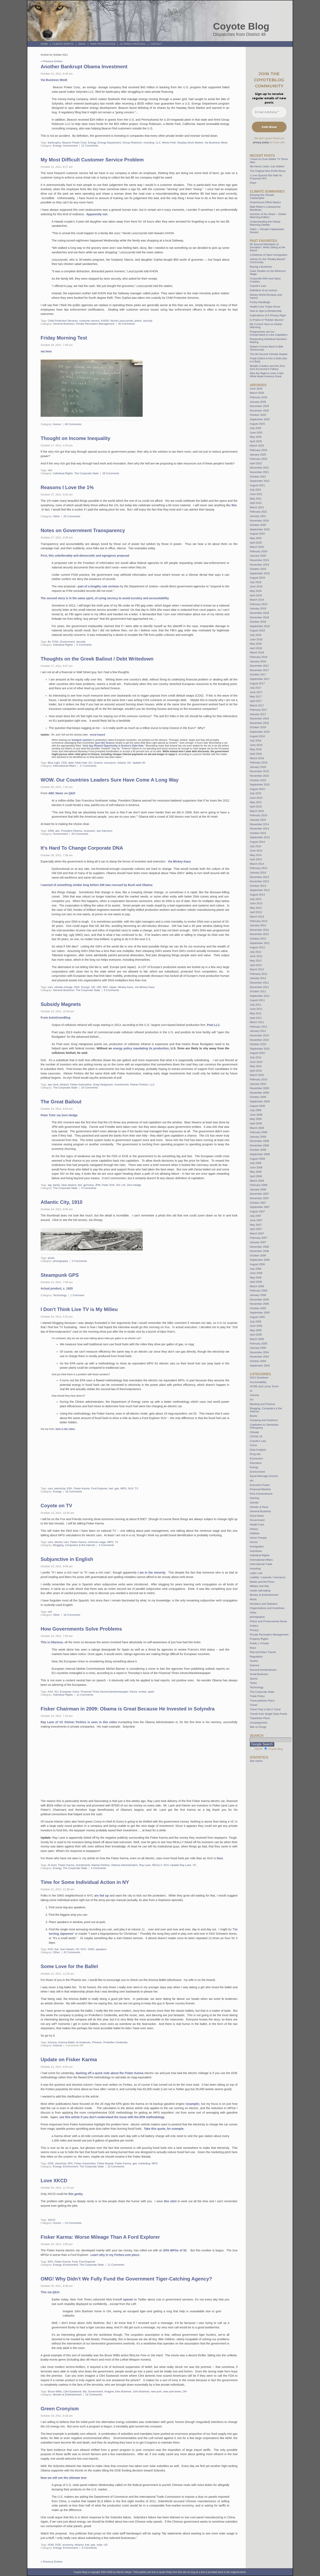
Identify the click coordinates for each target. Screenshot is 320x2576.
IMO (105, 987)
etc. (252, 1480)
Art (251, 1399)
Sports (254, 1678)
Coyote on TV (56, 1505)
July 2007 (255, 1215)
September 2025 (260, 419)
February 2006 (258, 1290)
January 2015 (258, 819)
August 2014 (257, 841)
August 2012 (257, 947)
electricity (59, 1488)
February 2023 (258, 458)
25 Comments (71, 516)
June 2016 (256, 745)
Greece (98, 762)
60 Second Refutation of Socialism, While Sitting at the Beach (267, 247)
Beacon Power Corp (74, 142)
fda (85, 2391)
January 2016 (258, 767)
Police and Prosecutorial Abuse (268, 1621)
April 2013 (256, 912)
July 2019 (255, 582)
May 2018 (256, 643)
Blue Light (54, 762)
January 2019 (258, 608)
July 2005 (255, 1321)
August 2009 (257, 1105)
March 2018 (257, 652)
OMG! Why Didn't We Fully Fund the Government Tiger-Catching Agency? (126, 2279)
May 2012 (256, 960)
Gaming (254, 1498)
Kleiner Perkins (139, 1084)
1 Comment (77, 1295)
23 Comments (73, 2222)
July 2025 (255, 428)
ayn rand (53, 1084)
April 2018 (256, 648)
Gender (254, 1502)
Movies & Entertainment (67, 2394)
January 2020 (258, 555)
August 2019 (257, 577)
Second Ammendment (263, 1669)
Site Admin (256, 1760)
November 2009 (259, 1092)
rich (50, 470)
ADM (50, 2544)
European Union (69, 1691)
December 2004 (259, 1352)
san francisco (104, 830)
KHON (105, 320)
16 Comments (73, 1491)
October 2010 (258, 1044)
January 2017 (258, 714)
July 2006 (255, 1268)
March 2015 (257, 811)
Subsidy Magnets (61, 1004)
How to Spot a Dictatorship (266, 310)
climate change (63, 987)
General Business (63, 323)
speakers (101, 1949)
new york (156, 2391)
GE (93, 987)
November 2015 (259, 775)
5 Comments (84, 644)
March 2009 (257, 1127)
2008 (51, 830)
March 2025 (257, 445)
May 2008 (256, 1171)
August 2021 (257, 485)
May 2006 (256, 1277)
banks (56, 1185)
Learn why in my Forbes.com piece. (115, 2254)
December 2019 (259, 560)
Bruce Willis (55, 2391)
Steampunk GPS (60, 1275)
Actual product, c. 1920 (57, 1288)
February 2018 (258, 656)
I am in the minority (151, 1572)
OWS (91, 1949)
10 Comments (89, 1087)
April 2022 (256, 463)
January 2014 (258, 872)
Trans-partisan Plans (262, 1700)
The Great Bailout (61, 1101)
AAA (50, 1691)
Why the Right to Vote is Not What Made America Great (266, 375)
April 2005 (256, 1334)
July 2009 (255, 1110)
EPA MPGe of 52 (175, 2250)
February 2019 (258, 604)
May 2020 (256, 538)
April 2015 (256, 806)
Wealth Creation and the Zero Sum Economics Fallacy (267, 367)
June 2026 (256, 388)
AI (251, 1390)
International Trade (261, 1564)
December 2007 (259, 1193)
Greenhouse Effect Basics (265, 202)
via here (46, 351)
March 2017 (257, 705)
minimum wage (97, 1542)
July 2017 (255, 687)
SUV (130, 1488)
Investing (255, 1568)
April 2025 (256, 441)
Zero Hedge (134, 1185)
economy (67, 2544)
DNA (77, 987)
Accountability (258, 1382)
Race (253, 1647)
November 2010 (259, 1039)
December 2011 (259, 982)
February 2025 (258, 450)
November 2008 (259, 1145)
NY (77, 1949)
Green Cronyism (60, 2408)
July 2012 (255, 951)
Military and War (259, 1586)
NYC (83, 1949)
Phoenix (97, 2042)
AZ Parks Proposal (133, 44)
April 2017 (256, 700)
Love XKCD (54, 2180)
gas (116, 1488)
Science (254, 1665)
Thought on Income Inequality (75, 438)
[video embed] (88, 1457)
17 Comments (88, 765)
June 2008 (256, 1167)
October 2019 (258, 568)
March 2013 (257, 916)
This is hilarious (52, 1642)
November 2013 (259, 881)
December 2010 (259, 1035)
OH (185, 2391)
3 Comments (79, 1261)
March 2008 (257, 1180)
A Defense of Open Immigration (268, 254)
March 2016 (257, 758)
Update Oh (138, 762)
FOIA (55, 641)
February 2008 (258, 1185)
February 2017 (258, 709)
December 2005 (259, 1299)
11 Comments (85, 1694)
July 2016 (255, 740)
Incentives (256, 1551)
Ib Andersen (83, 2042)
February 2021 (258, 511)
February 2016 (258, 762)
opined (128, 2299)
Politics (254, 1625)
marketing (144, 2163)
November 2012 (259, 934)
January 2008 (258, 1189)
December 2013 (259, 877)
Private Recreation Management (95, 323)
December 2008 (259, 1140)
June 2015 (256, 797)
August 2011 (257, 1000)
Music (253, 1599)
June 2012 (256, 956)
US (123, 1185)
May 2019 (256, 590)
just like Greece (105, 742)
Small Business (259, 1674)
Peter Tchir (108, 1185)
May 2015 (256, 802)
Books (253, 1415)
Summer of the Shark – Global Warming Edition (268, 216)
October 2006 (258, 1255)
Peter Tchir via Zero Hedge (59, 1115)
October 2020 (258, 524)
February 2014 (258, 868)
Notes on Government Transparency (83, 530)
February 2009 (258, 1132)
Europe (85, 987)
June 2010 (256, 1061)
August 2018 (257, 630)
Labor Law (256, 1573)
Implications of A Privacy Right (268, 315)
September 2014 (260, 837)
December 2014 (259, 824)
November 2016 (259, 722)
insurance (110, 762)
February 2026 (258, 397)
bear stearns (69, 1185)
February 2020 (258, 551)
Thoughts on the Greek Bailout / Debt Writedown (97, 659)
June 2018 (256, 639)
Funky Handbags (260, 302)
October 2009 (258, 1096)
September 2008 (260, 1154)
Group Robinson (132, 142)
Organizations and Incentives (267, 1608)
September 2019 (260, 573)
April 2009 (256, 1123)
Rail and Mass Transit (263, 1652)
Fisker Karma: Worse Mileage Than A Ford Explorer (100, 2237)
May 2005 (256, 1330)
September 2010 (260, 1048)
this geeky (75, 2194)
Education (256, 1462)
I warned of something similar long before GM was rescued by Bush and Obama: (97, 885)
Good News (257, 1515)
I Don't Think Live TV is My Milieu (79, 1309)
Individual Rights (63, 473)
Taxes (253, 1682)
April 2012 (256, 965)
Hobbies (255, 1533)
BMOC (82, 44)
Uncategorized (258, 1722)
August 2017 (257, 683)
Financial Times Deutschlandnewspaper (104, 1691)
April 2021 (256, 502)
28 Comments (110, 473)
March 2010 (257, 1074)
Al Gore (52, 1865)
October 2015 (258, 780)
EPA (69, 1488)
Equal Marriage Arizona (264, 1476)
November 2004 (259, 1356)
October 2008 (258, 1149)
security (147, 320)
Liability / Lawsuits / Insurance (268, 1577)
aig (49, 1185)
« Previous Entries (51, 61)
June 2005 (256, 1325)
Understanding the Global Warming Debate (265, 223)
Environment (70, 2166)
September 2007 (260, 1207)
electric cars (61, 1542)
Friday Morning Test (64, 338)
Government (70, 145)
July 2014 (255, 846)
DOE (51, 2163)
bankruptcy (54, 142)
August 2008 (257, 1158)
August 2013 (257, 894)
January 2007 (258, 1242)
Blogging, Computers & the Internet (74, 1545)
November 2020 (259, 520)
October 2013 (258, 885)
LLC (158, 142)
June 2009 (256, 1114)
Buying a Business (261, 266)
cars (50, 987)
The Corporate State (86, 473)
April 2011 (256, 1017)
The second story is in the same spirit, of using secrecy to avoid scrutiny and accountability (105, 598)
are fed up (101, 1895)
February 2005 (258, 1343)
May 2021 (256, 498)
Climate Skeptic (63, 44)
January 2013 (258, 925)
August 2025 (257, 423)
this (234, 505)
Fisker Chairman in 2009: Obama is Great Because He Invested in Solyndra (127, 1708)
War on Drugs (258, 1726)
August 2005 (257, 1317)
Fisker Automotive (80, 1084)
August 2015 (257, 789)
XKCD (51, 2219)
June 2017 (256, 692)
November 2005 (259, 1303)
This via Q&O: (50, 2292)
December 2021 (259, 467)
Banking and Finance (262, 1404)
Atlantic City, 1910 (61, 1202)
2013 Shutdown (259, 1377)
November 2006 (259, 1251)
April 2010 (256, 1070)
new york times (172, 2391)
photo (51, 1257)
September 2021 (260, 480)
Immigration (257, 1546)
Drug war (255, 1454)
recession (89, 830)
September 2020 (260, 529)
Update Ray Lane (180, 1865)
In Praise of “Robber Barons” (267, 319)
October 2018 (258, 621)
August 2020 (257, 533)
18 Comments (71, 1614)
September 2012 (260, 943)
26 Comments (80, 833)
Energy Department (109, 142)
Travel (253, 1704)
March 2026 (257, 392)
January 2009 (258, 1136)
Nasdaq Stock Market (190, 142)
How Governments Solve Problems (81, 1629)
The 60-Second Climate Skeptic (269, 354)
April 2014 (256, 859)
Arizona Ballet (66, 2042)
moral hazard (97, 734)
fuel (111, 1488)
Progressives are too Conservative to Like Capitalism (269, 333)
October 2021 (258, 476)
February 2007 (258, 1237)
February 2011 (258, 1026)
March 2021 (257, 507)
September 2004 (260, 1365)
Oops (253, 182)
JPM (97, 1185)
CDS (64, 762)
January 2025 (258, 454)
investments (121, 1084)
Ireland (121, 762)
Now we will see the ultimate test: (64, 2477)
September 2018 (260, 626)
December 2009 (259, 1088)
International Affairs (64, 765)
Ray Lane (145, 1865)
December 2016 (259, 718)
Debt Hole (81, 762)
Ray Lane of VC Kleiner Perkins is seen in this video (79, 1722)
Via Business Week (54, 80)
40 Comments (73, 424)
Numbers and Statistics (264, 1603)
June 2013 (256, 903)
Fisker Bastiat (105, 2163)
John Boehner (141, 2391)
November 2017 (259, 670)
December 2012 (259, 929)
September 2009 (260, 1101)
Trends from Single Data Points (268, 1713)
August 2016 (257, 736)
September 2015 (260, 784)
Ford (75, 2261)
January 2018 (258, 661)
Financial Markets (260, 1489)
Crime (253, 1445)
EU (90, 762)
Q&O (72, 793)
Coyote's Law (258, 1440)
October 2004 (258, 1361)
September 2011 (260, 995)
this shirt (170, 2201)
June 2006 (256, 1273)
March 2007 (257, 1233)
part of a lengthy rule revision (98, 586)
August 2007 (257, 1211)
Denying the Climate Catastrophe (262, 196)
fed (80, 1185)
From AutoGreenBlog (55, 1017)
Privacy (254, 1630)
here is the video (65, 1429)
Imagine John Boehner (117, 2391)
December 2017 (259, 665)
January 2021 (258, 516)
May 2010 (256, 1066)
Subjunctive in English (67, 1559)
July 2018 (255, 634)
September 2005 (260, 1312)
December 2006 (259, 1246)
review (142, 1691)
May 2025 (256, 436)
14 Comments (93, 2394)
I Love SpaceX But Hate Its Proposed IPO (266, 177)
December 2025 (259, 406)
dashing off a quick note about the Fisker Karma (109, 2073)
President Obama (71, 830)
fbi (49, 641)
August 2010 (257, 1052)
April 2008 (256, 1176)
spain (151, 1691)
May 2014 (256, 855)
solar (99, 2544)
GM (99, 987)
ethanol (64, 1084)
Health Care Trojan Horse (265, 306)
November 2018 (259, 617)
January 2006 (258, 1295)
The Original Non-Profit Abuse (268, 170)
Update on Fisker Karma (69, 2059)
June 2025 (256, 432)
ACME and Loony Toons (264, 1386)
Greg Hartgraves (103, 1084)
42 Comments (71, 1952)
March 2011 (257, 1022)
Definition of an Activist (263, 290)
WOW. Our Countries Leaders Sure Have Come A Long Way (110, 780)
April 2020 (256, 542)
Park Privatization (102, 44)
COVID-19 (256, 1436)
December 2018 (259, 612)
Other (56, 516)
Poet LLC (213, 1025)
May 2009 (256, 1118)
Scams (254, 1660)
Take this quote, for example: (164, 2128)
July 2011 (255, 1004)
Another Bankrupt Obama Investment (84, 66)
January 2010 (258, 1083)
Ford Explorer (99, 1488)
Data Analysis (258, 1449)
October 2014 (258, 833)
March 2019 (257, 599)
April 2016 (256, 753)
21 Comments (89, 145)
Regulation (256, 1656)
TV (136, 1488)
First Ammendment (261, 1493)
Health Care (257, 1524)
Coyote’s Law (258, 285)
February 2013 (258, 921)
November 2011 (259, 987)
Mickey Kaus (125, 987)
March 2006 (257, 1286)
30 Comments (126, 323)
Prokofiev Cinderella (115, 2042)
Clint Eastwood (72, 2391)
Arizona (52, 2042)
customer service (89, 320)
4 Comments (88, 1188)
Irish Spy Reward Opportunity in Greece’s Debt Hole (113, 745)
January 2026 (258, 401)
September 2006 (260, 1259)
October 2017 (258, 674)
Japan (113, 987)
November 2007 (259, 1198)
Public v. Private (259, 1643)
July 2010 (255, 1057)
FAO (50, 1949)
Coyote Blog (241, 26)
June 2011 (256, 1008)
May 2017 (256, 696)
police (137, 320)
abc (57, 830)
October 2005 (258, 1308)
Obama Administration (124, 1865)
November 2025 (259, 410)
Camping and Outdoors (264, 1420)
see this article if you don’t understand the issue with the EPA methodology (111, 2117)
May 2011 (256, 1013)
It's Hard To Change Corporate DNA (82, 848)
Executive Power (260, 1484)
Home (44, 44)
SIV (118, 1185)
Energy (92, 142)
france (133, 1691)
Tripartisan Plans (260, 1718)
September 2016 (260, 731)
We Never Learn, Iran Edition (267, 166)
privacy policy (261, 142)
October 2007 (258, 1202)
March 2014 (257, 863)
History (254, 1529)
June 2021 (256, 494)
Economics (256, 1458)
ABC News (55, 793)
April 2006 (256, 1281)
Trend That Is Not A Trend (265, 1709)
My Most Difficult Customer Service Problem (92, 159)
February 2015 (258, 815)
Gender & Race (259, 1507)
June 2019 (256, 586)
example (193, 2103)
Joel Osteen (67, 1949)
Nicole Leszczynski (121, 320)
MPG (123, 1488)
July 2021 (255, 489)
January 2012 (258, 978)
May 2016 (256, 749)
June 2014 (256, 850)
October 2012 (258, 938)
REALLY (157, 1865)
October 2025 (258, 414)
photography (60, 1261)
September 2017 (260, 678)
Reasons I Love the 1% (67, 487)
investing (149, 142)
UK (129, 762)
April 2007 (256, 1229)
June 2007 (256, 1220)
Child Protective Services (63, 320)
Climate (254, 1432)
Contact (156, 44)
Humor (57, 424)
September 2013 (260, 890)
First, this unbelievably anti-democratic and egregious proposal (85, 555)
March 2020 (257, 546)
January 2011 (258, 1030)
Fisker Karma (82, 1488)
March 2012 (257, 969)
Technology (60, 1295)
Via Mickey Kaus (179, 861)
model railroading (260, 1590)
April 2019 (256, 595)
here (220, 1858)
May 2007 (256, 1224)
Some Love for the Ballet (69, 1966)
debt (71, 762)
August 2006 (257, 1264)
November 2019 (259, 564)
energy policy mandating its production (141, 1048)
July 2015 (255, 793)
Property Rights (259, 1638)
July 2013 (255, 899)
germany (88, 1185)
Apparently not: (97, 214)
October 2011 (258, 991)
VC (194, 1865)
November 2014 (259, 828)
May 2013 (256, 907)
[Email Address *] (269, 112)
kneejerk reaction (82, 740)
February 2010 (258, 1079)
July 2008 (255, 1162)
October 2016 (258, 727)
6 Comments (111, 990)
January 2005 (258, 1347)
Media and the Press (262, 1581)
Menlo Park (169, 142)
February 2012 (258, 973)
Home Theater (258, 1537)
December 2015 (259, 771)
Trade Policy (257, 1696)
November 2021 (259, 472)
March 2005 (257, 1339)
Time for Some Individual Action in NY (85, 1882)
